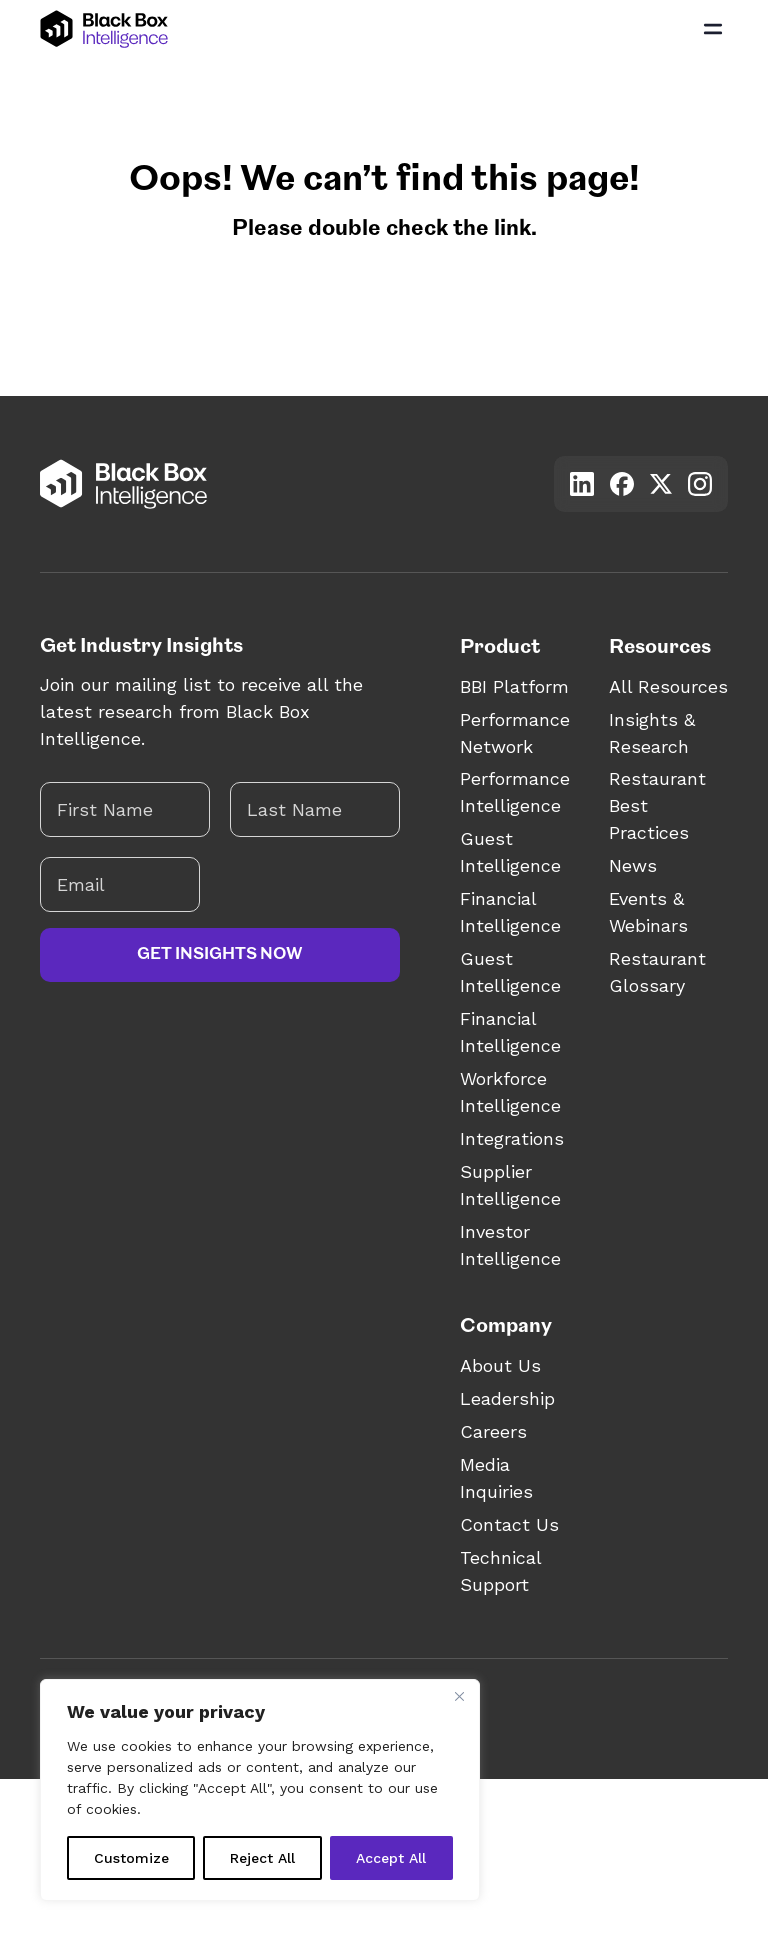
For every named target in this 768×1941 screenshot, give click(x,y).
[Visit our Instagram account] (700, 484)
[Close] (459, 1696)
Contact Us (509, 1524)
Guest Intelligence (510, 852)
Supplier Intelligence (510, 1185)
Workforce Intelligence (510, 1092)
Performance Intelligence (515, 792)
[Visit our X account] (661, 483)
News (633, 865)
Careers (493, 1431)
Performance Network (515, 733)
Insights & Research (652, 733)
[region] (260, 1790)
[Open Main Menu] (713, 29)
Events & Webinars (648, 912)
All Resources (668, 686)
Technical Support (500, 1571)
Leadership (507, 1398)
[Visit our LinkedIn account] (582, 484)
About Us (500, 1365)
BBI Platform (514, 686)
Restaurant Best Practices (657, 805)
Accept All (391, 1858)
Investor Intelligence (510, 1245)
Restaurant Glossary (657, 972)
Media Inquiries (496, 1478)
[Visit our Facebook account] (622, 484)
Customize (131, 1858)
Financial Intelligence (510, 912)
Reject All (262, 1858)
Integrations (512, 1138)
